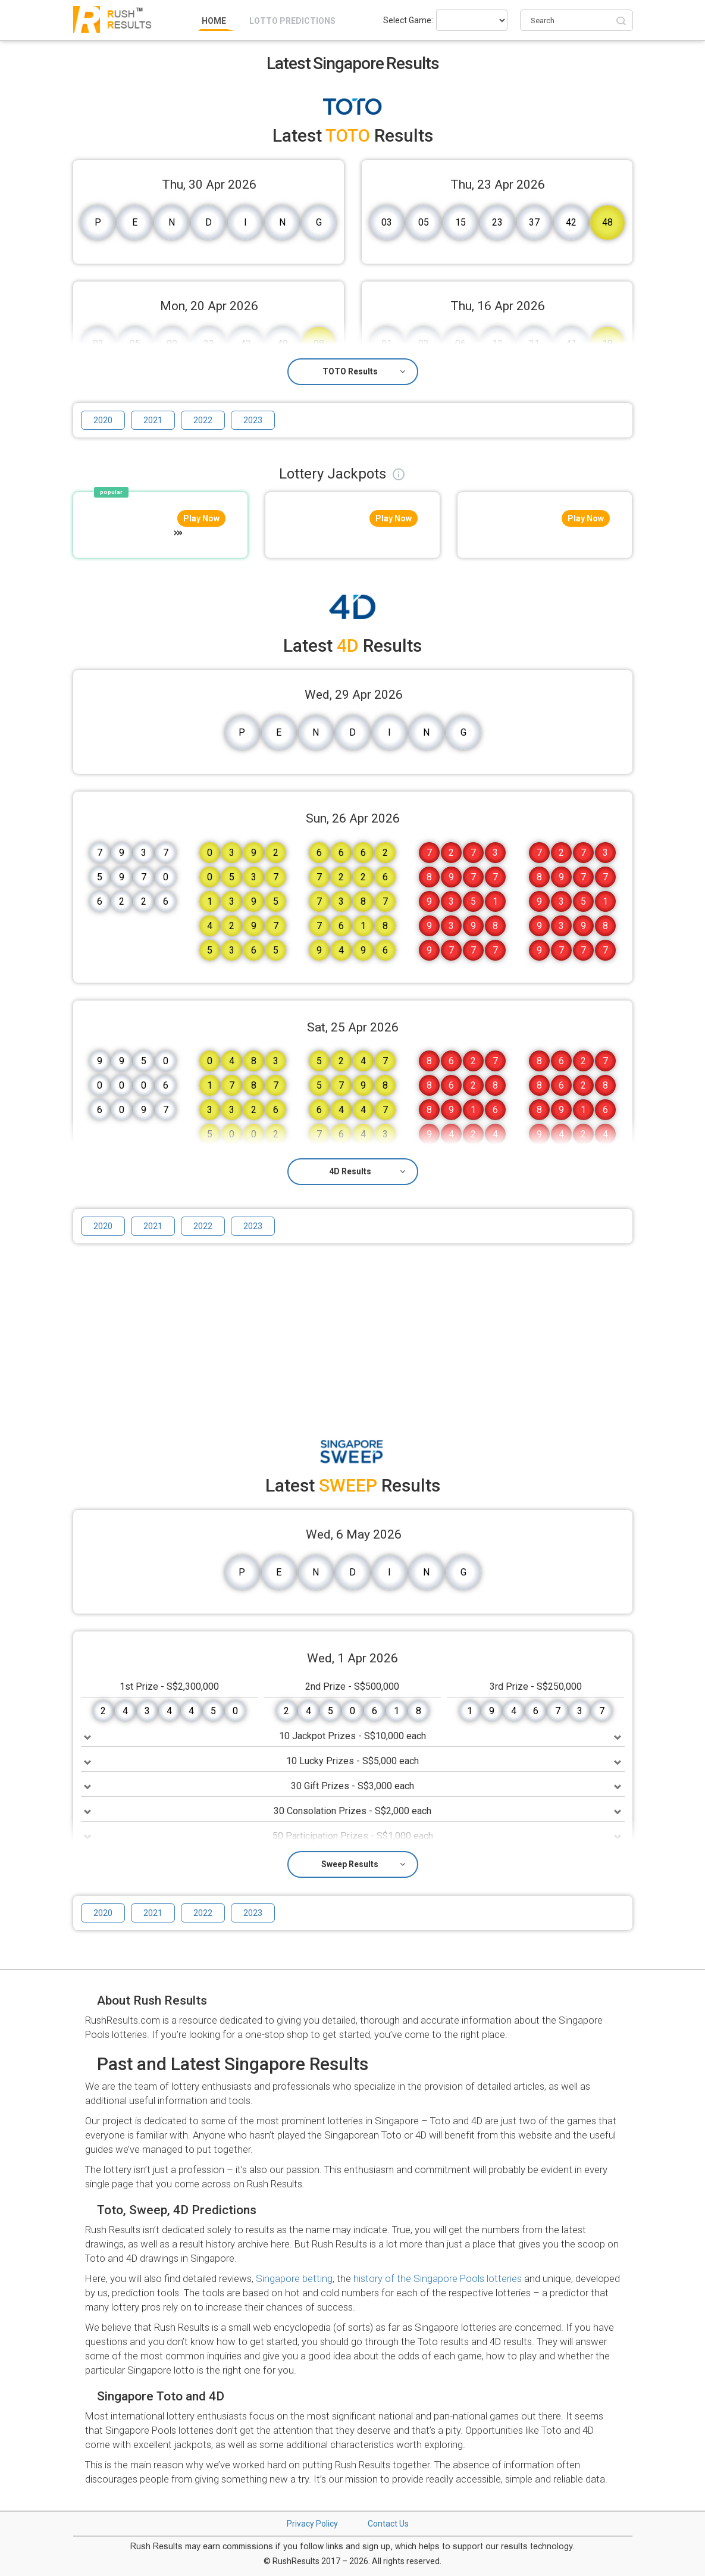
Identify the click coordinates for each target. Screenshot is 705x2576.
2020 (102, 420)
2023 (252, 420)
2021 (152, 420)
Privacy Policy (312, 2523)
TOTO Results (363, 371)
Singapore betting (294, 2278)
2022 (202, 420)
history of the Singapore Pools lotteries (437, 2278)
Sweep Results (363, 1864)
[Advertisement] (352, 1335)
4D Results (367, 1171)
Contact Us (388, 2523)
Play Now (201, 518)
